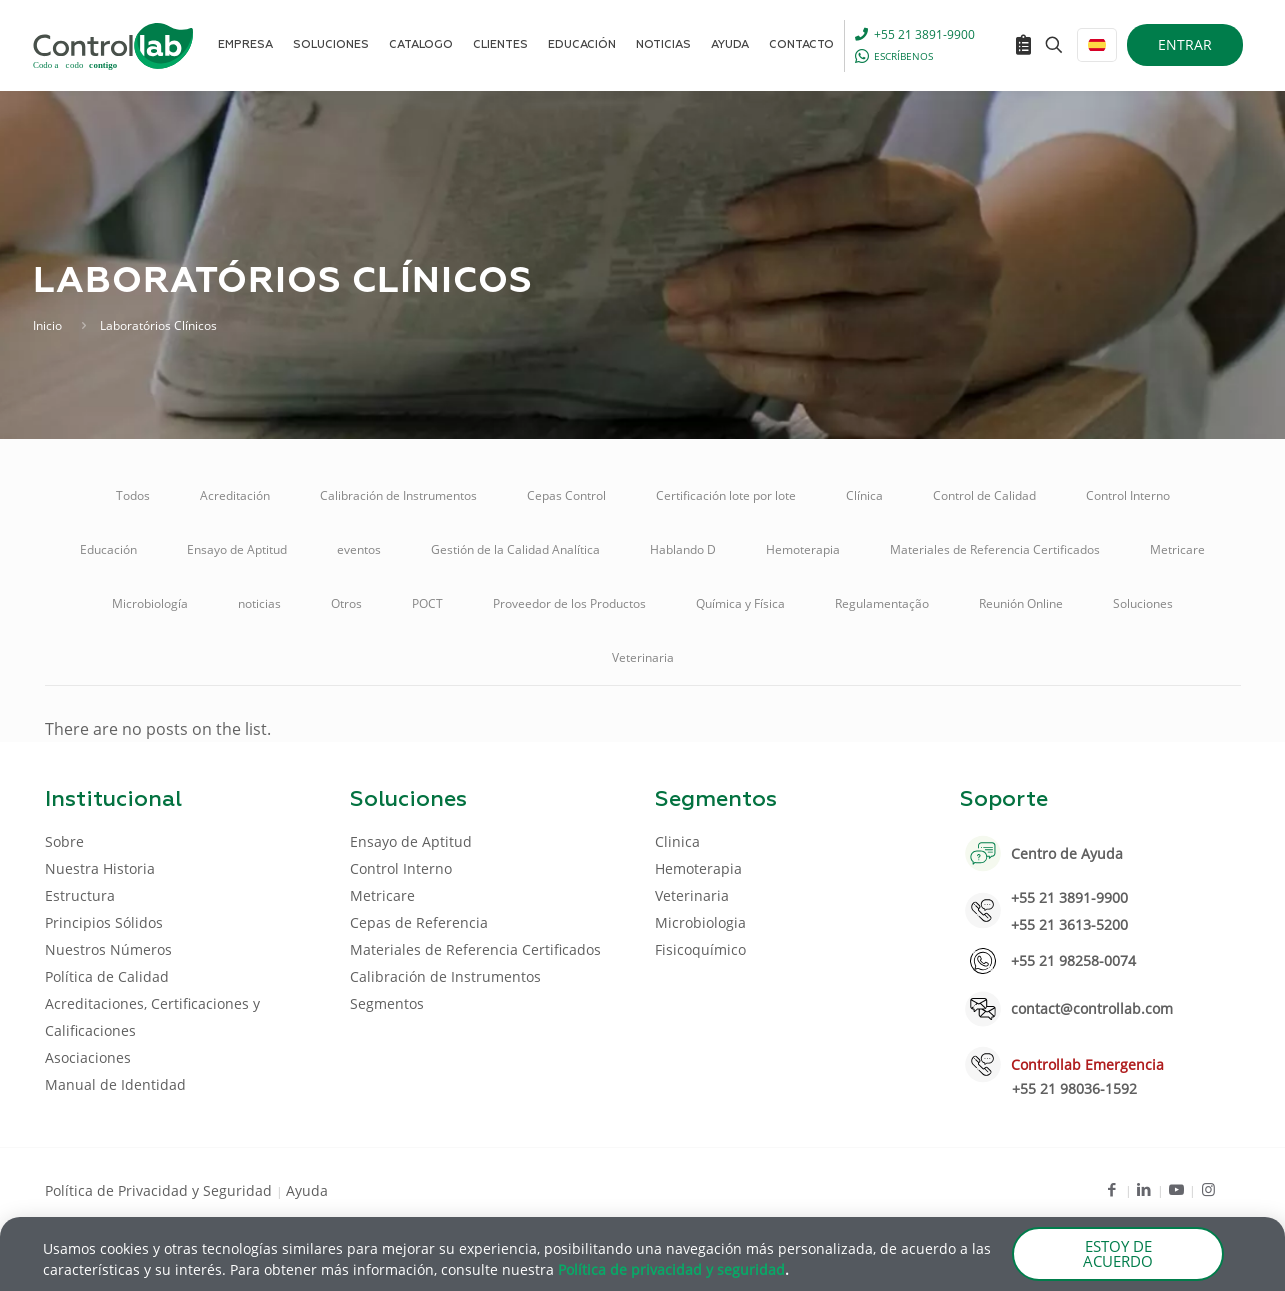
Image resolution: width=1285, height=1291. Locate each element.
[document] (642, 645)
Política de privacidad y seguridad (671, 1271)
